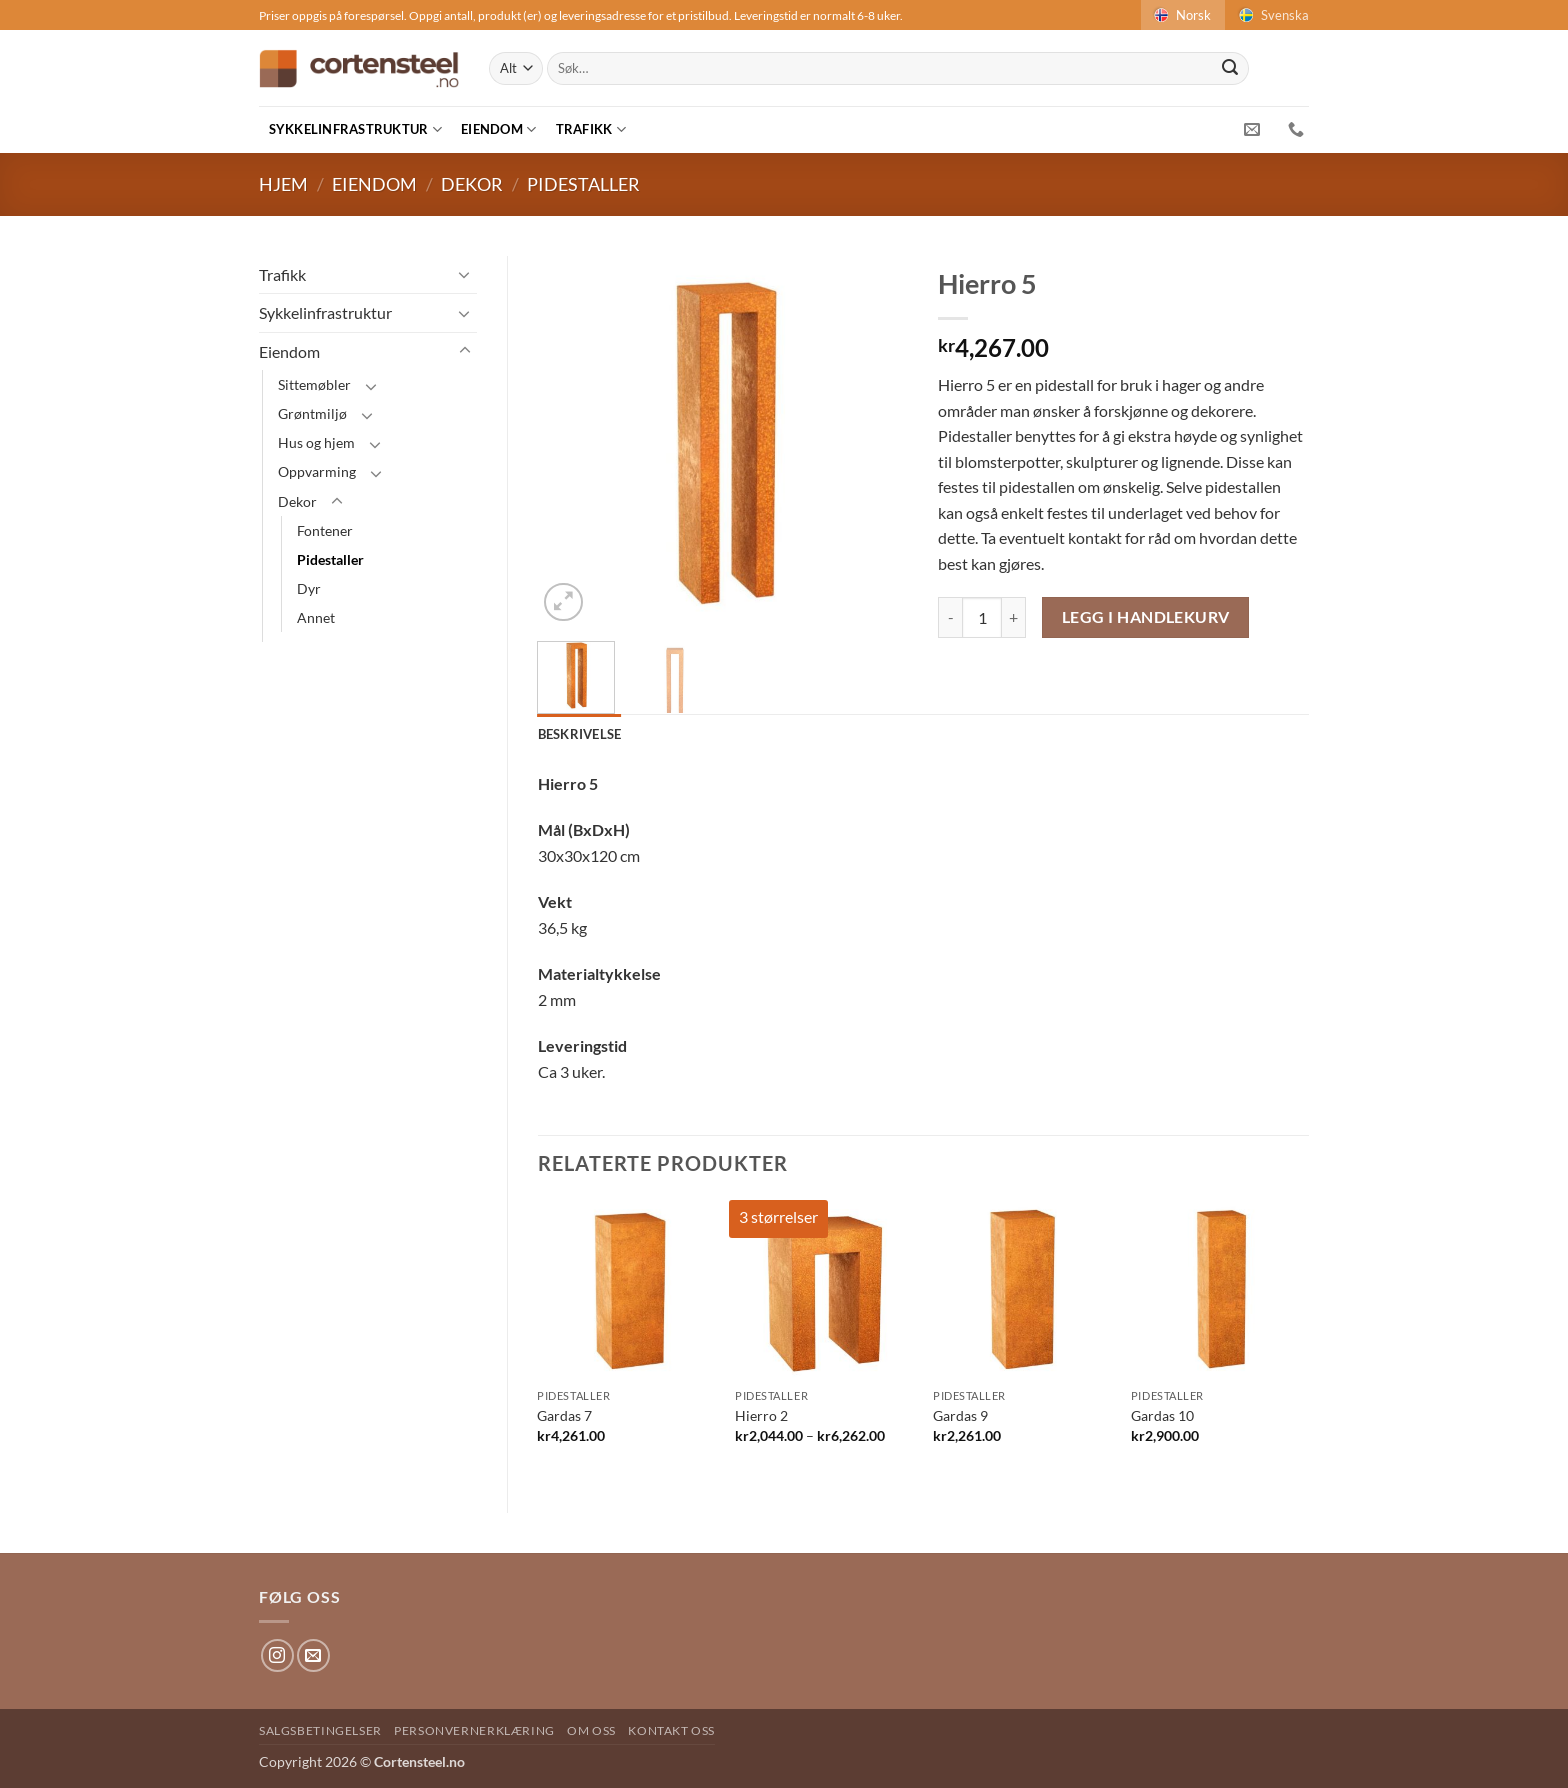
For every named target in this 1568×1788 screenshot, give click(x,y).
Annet (316, 617)
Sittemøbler (314, 384)
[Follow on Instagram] (277, 1655)
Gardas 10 (1162, 1415)
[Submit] (1230, 69)
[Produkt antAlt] (982, 617)
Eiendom (498, 129)
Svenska (1272, 15)
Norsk (1181, 15)
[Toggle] (465, 274)
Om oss (591, 1730)
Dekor (472, 184)
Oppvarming (317, 471)
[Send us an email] (313, 1655)
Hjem (283, 184)
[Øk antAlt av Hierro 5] (1014, 617)
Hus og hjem (316, 442)
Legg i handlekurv (1146, 617)
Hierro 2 (761, 1415)
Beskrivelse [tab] (580, 734)
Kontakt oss (671, 1730)
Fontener (325, 530)
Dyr (309, 588)
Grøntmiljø (312, 413)
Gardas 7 (564, 1415)
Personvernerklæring (474, 1730)
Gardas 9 (960, 1415)
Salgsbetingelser (320, 1730)
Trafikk (591, 129)
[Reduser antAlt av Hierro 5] (950, 617)
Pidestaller (583, 184)
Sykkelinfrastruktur (355, 129)
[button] (563, 602)
